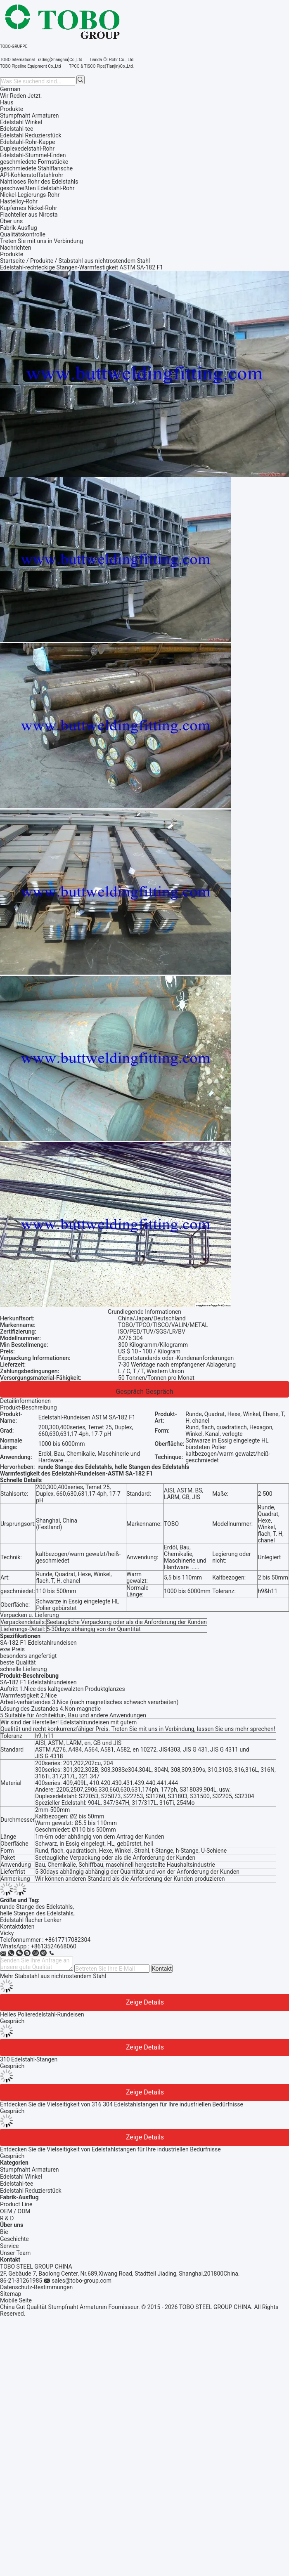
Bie (4, 2232)
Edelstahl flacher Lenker (31, 1920)
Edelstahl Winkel (21, 2176)
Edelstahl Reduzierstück (31, 2190)
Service (9, 2246)
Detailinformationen (25, 1401)
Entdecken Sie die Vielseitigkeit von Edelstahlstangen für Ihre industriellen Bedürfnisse (110, 2149)
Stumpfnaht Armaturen (29, 2169)
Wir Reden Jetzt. (21, 95)
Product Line (16, 2204)
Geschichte (14, 2239)
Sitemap (10, 2293)
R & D (7, 2218)
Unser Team (15, 2253)
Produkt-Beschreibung (28, 1407)
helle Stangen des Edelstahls (36, 1913)
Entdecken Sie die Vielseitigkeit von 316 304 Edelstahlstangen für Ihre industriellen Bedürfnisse (121, 2104)
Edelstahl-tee (16, 2183)
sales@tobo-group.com (81, 2280)
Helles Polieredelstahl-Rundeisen (42, 2014)
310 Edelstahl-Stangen (28, 2059)
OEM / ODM (15, 2211)
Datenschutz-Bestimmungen (36, 2287)
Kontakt (162, 1968)
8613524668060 (55, 1946)
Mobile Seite (16, 2300)
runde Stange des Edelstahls (36, 1906)
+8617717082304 (67, 1939)
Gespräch (130, 1391)
